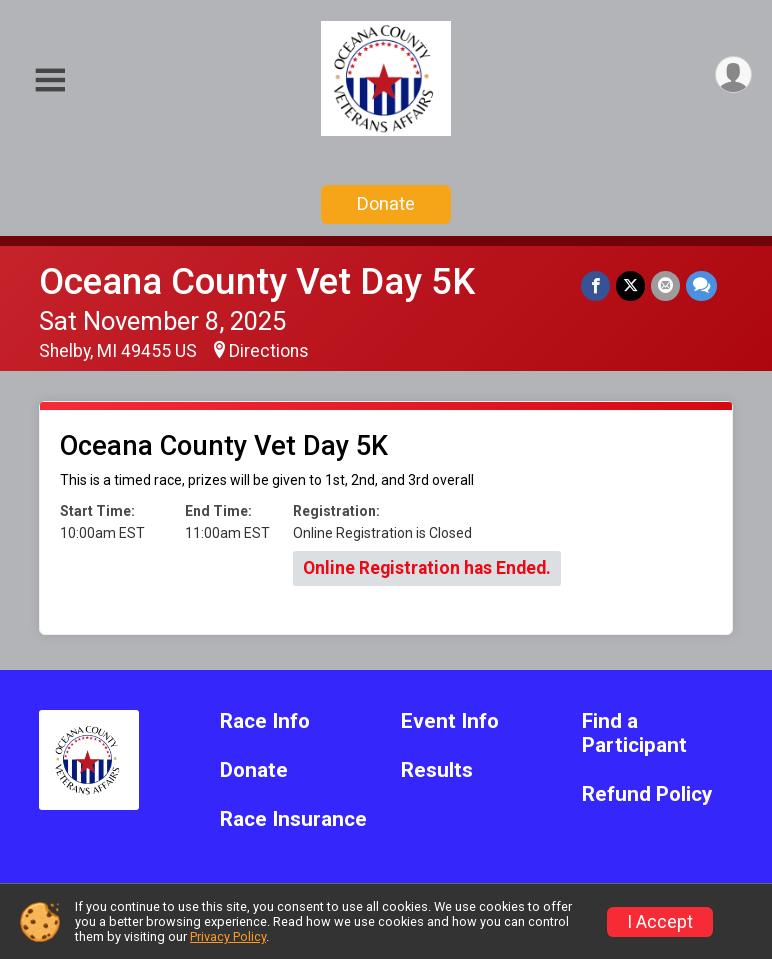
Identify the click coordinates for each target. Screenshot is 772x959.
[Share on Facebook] (595, 285)
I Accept (660, 922)
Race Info (265, 721)
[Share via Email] (665, 285)
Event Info (450, 721)
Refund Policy (647, 794)
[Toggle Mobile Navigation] (50, 80)
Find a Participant (634, 733)
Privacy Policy (228, 936)
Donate (386, 203)
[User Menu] (733, 74)
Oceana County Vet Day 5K (257, 281)
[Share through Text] (701, 285)
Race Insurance (293, 819)
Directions (269, 351)
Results (437, 770)
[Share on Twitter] (630, 285)
